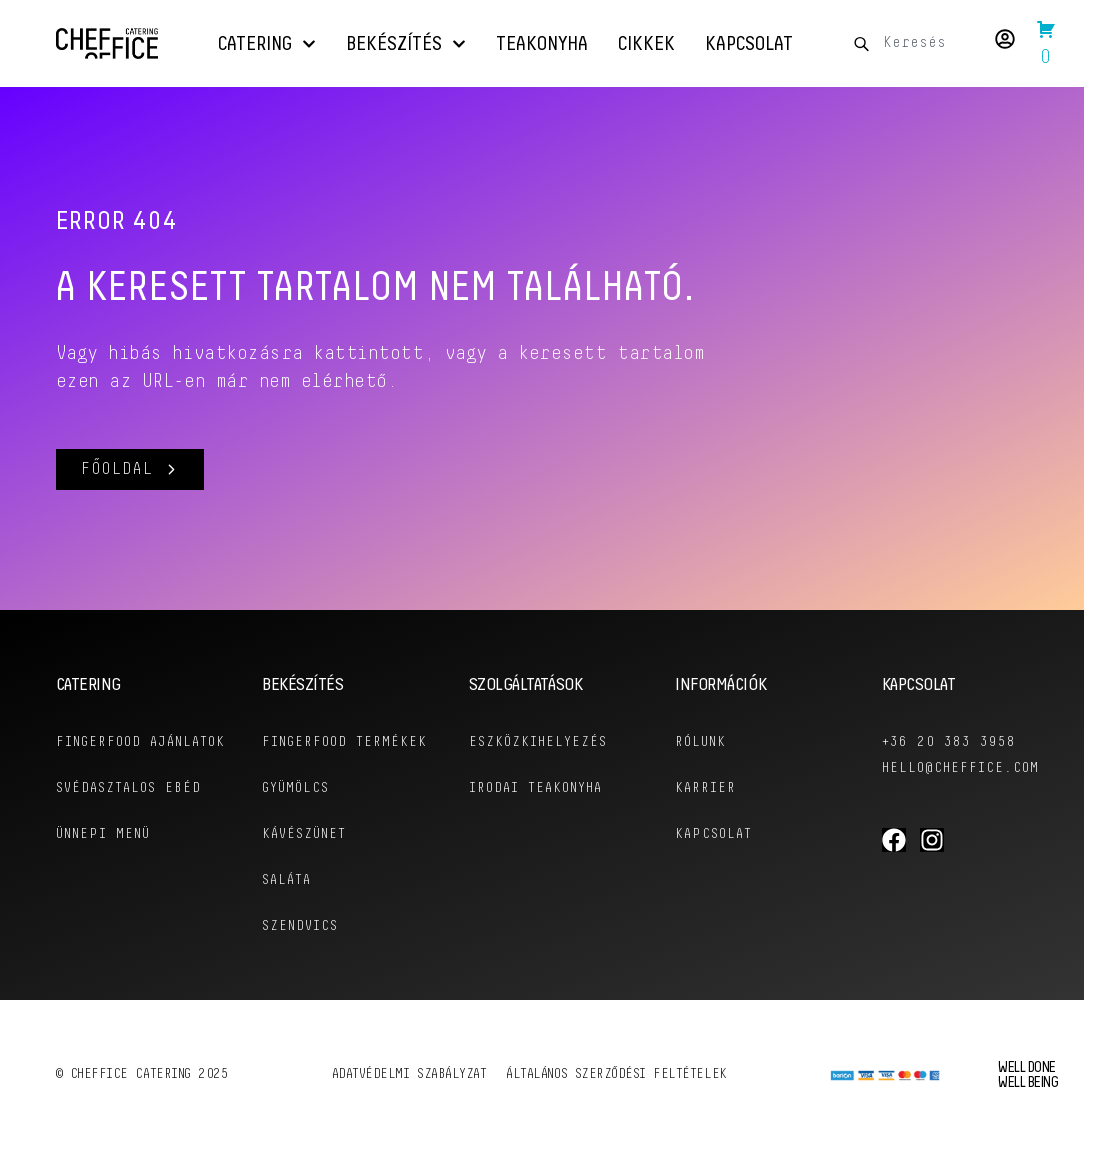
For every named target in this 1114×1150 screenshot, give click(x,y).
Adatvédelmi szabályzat (409, 1074)
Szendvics (300, 926)
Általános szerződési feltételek (616, 1074)
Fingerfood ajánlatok (140, 742)
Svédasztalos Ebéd (128, 788)
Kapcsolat (749, 44)
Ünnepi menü (103, 834)
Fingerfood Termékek (344, 742)
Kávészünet (304, 834)
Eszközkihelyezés (538, 742)
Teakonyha (542, 44)
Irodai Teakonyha (535, 788)
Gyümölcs (295, 788)
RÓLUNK (700, 742)
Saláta (286, 880)
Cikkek (646, 44)
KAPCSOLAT (713, 834)
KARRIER (705, 788)
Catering (267, 44)
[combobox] (909, 43)
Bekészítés (406, 44)
